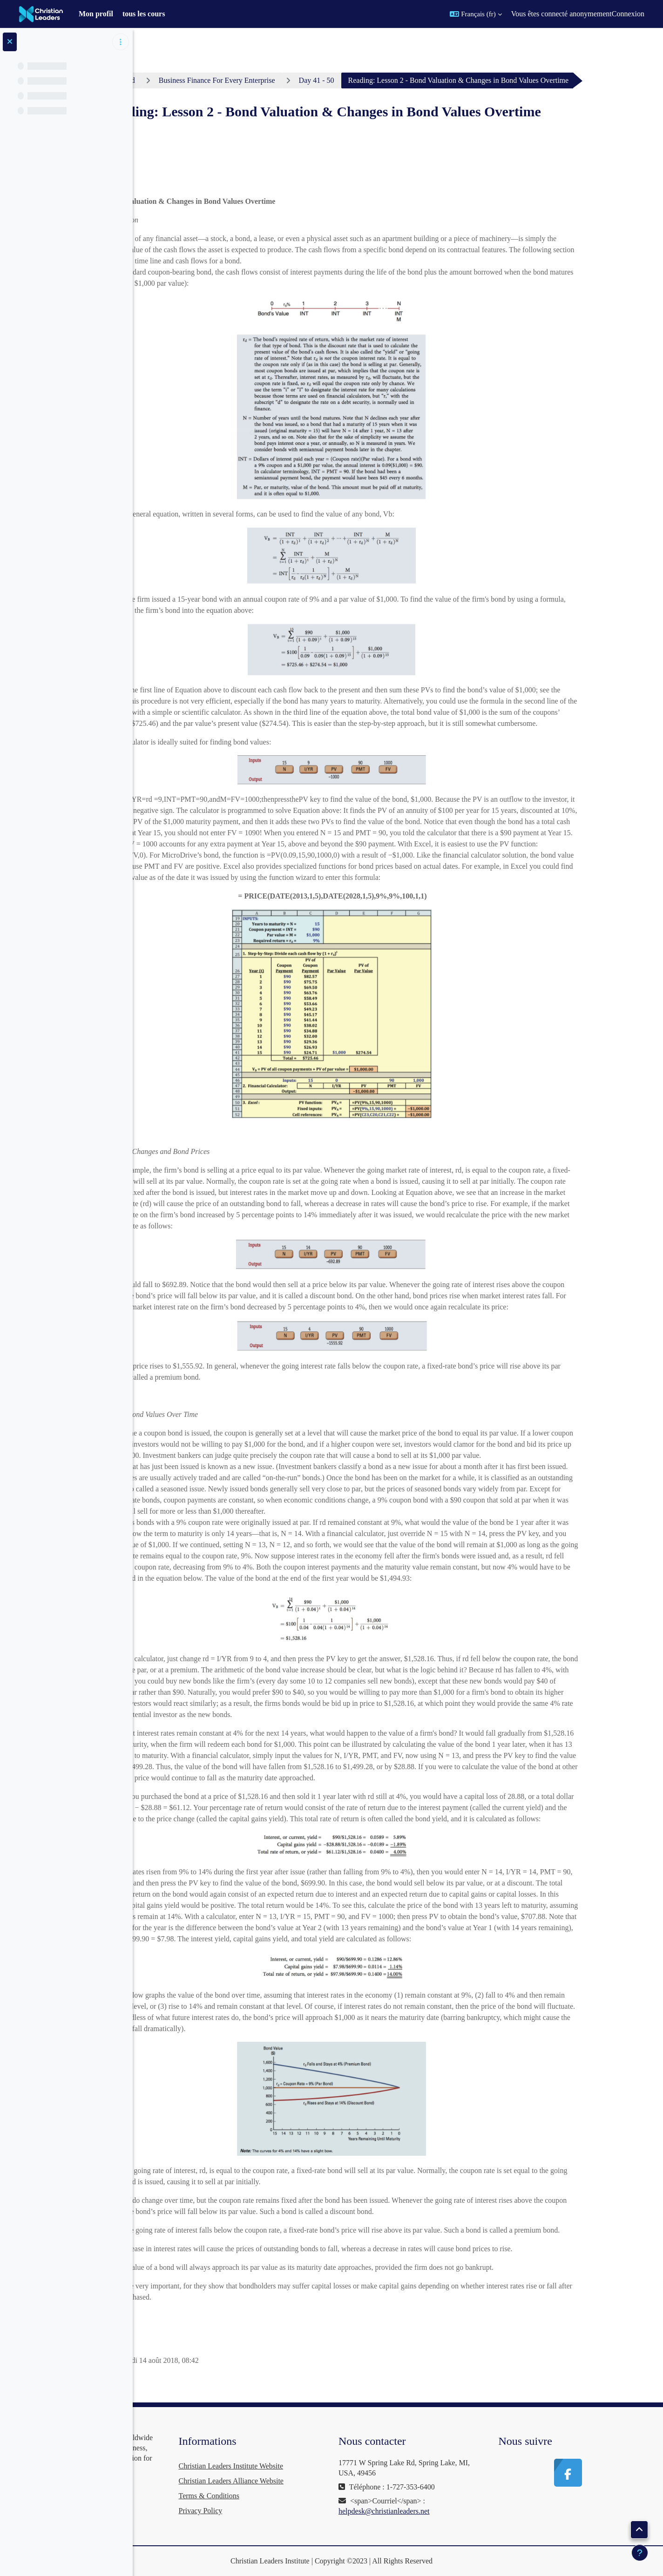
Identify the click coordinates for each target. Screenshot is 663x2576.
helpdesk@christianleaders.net (454, 2511)
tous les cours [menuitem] (143, 14)
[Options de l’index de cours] (120, 42)
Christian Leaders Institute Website (336, 2466)
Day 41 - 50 (390, 80)
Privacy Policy (305, 2511)
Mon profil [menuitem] (96, 14)
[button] (475, 14)
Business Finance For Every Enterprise (291, 80)
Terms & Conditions (314, 2496)
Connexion (628, 14)
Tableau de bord (185, 80)
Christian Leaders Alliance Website (336, 2481)
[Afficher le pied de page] (639, 2552)
